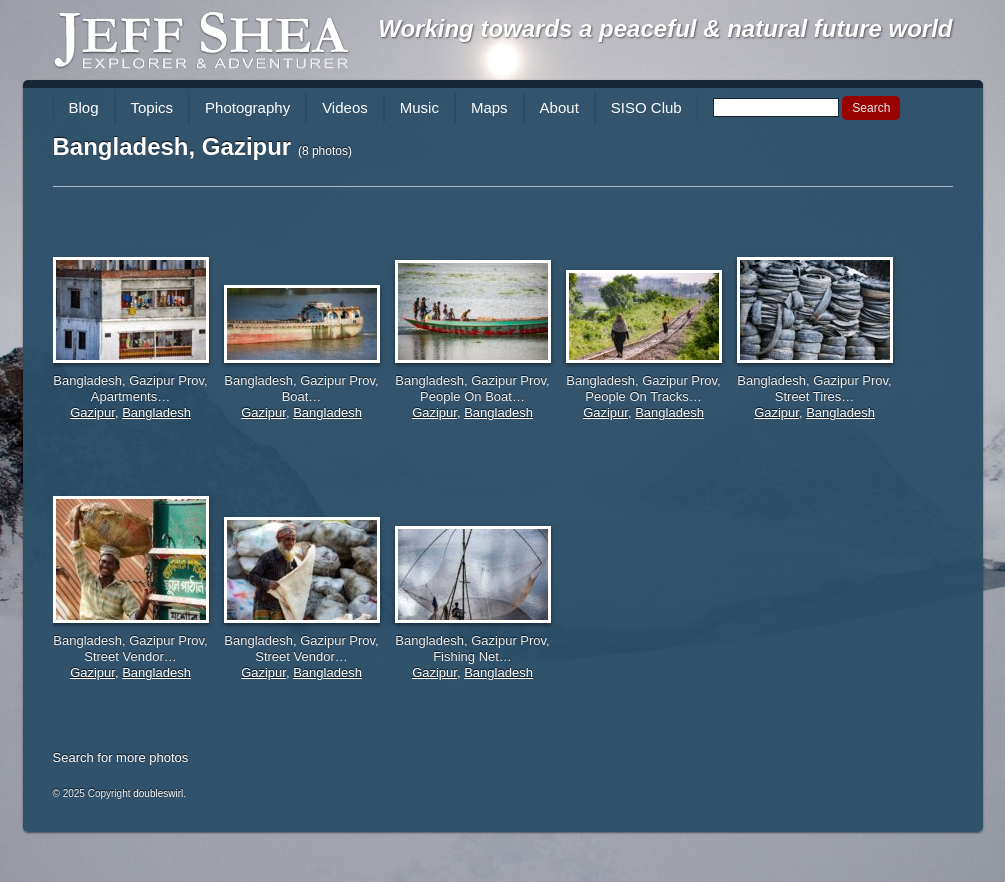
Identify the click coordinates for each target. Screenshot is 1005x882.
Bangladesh (156, 412)
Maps (489, 107)
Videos (345, 107)
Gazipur (92, 412)
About (559, 107)
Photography (247, 107)
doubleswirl (158, 793)
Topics (152, 107)
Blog (84, 107)
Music (419, 107)
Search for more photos (121, 757)
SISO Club (646, 107)
